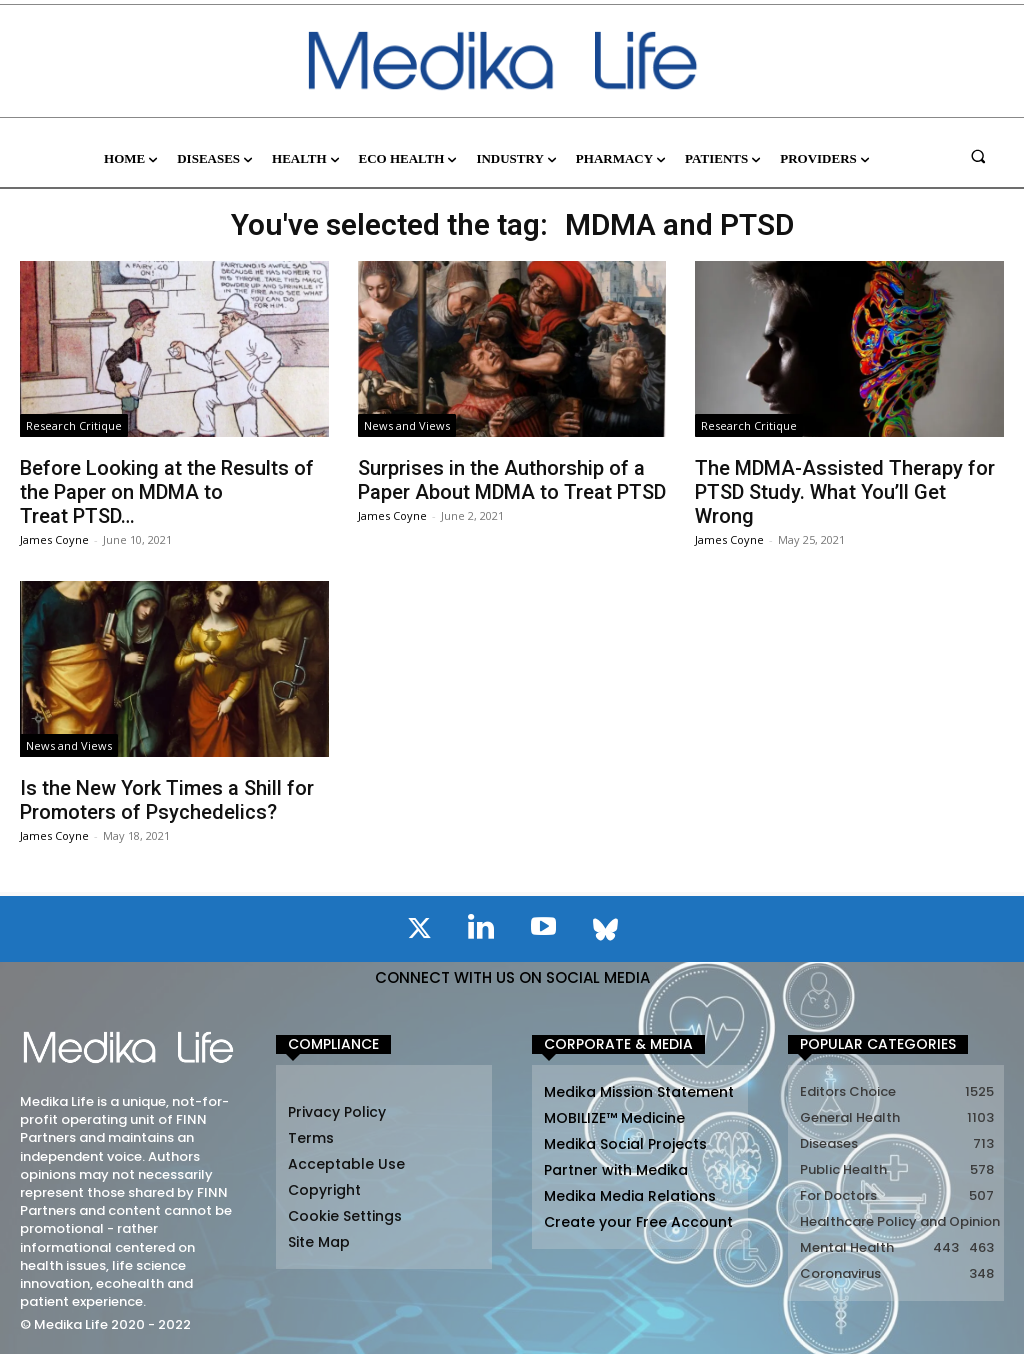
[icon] (419, 932)
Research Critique (74, 425)
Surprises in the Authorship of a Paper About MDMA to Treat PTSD (512, 480)
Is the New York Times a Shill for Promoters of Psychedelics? (167, 800)
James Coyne (54, 539)
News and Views (407, 425)
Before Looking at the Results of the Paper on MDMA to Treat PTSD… (167, 492)
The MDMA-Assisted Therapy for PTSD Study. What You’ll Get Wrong (845, 492)
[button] (978, 155)
